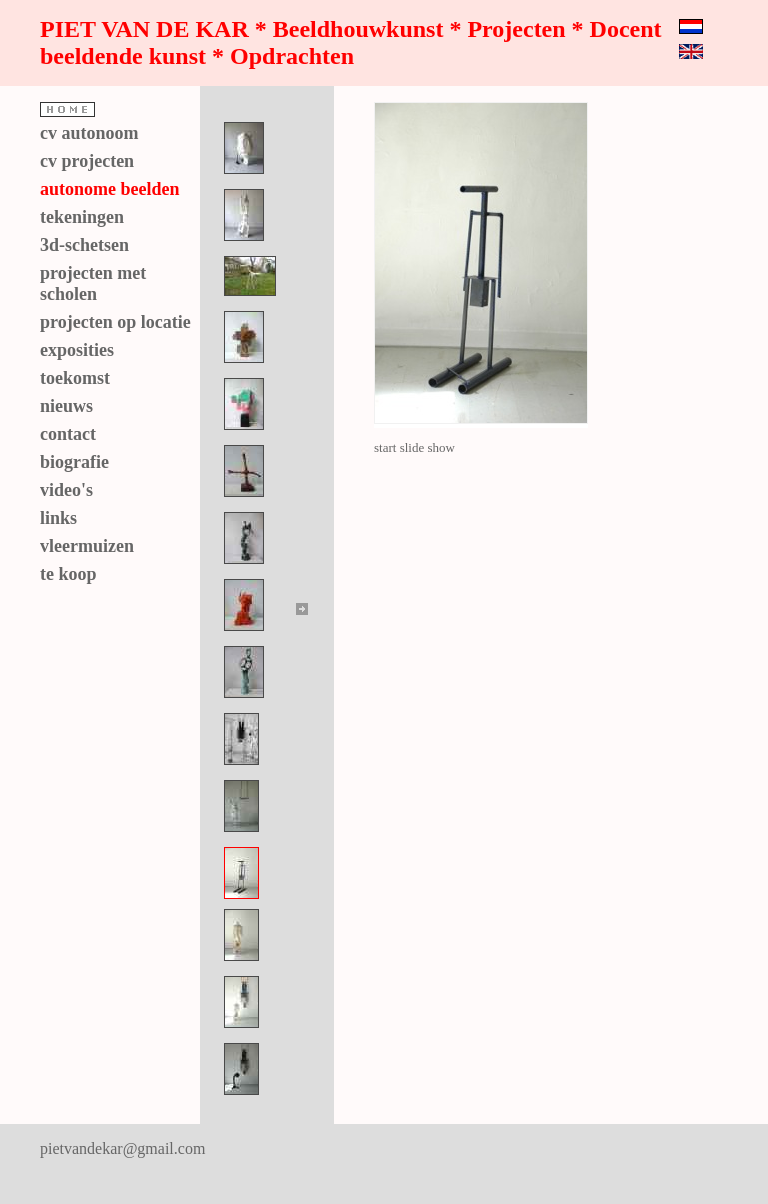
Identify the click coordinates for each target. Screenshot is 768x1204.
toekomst (75, 378)
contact (68, 434)
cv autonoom (89, 133)
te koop (68, 574)
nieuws (66, 406)
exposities (77, 350)
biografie (74, 462)
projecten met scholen (93, 283)
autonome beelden (110, 189)
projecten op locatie (115, 322)
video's (66, 490)
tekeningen (82, 217)
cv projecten (87, 161)
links (58, 518)
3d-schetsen (84, 245)
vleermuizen (87, 546)
